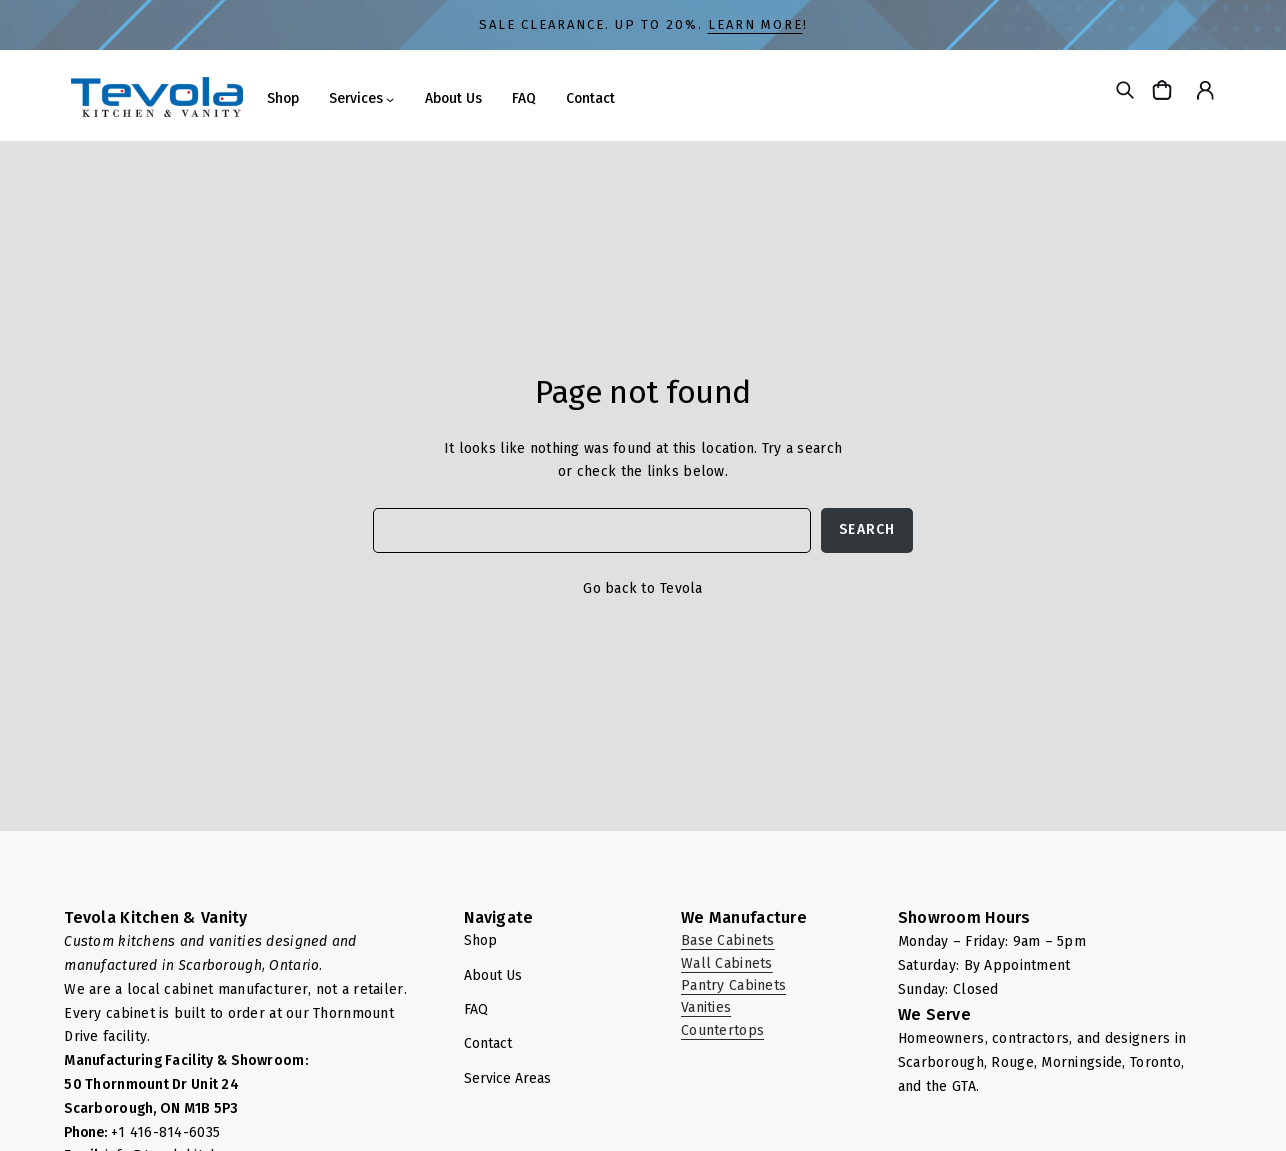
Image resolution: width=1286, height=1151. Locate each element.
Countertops (722, 1030)
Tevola (681, 588)
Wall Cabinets (727, 963)
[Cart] (1164, 89)
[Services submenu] (390, 99)
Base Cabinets (728, 940)
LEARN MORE (755, 24)
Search (867, 529)
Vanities (706, 1007)
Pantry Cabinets (733, 985)
